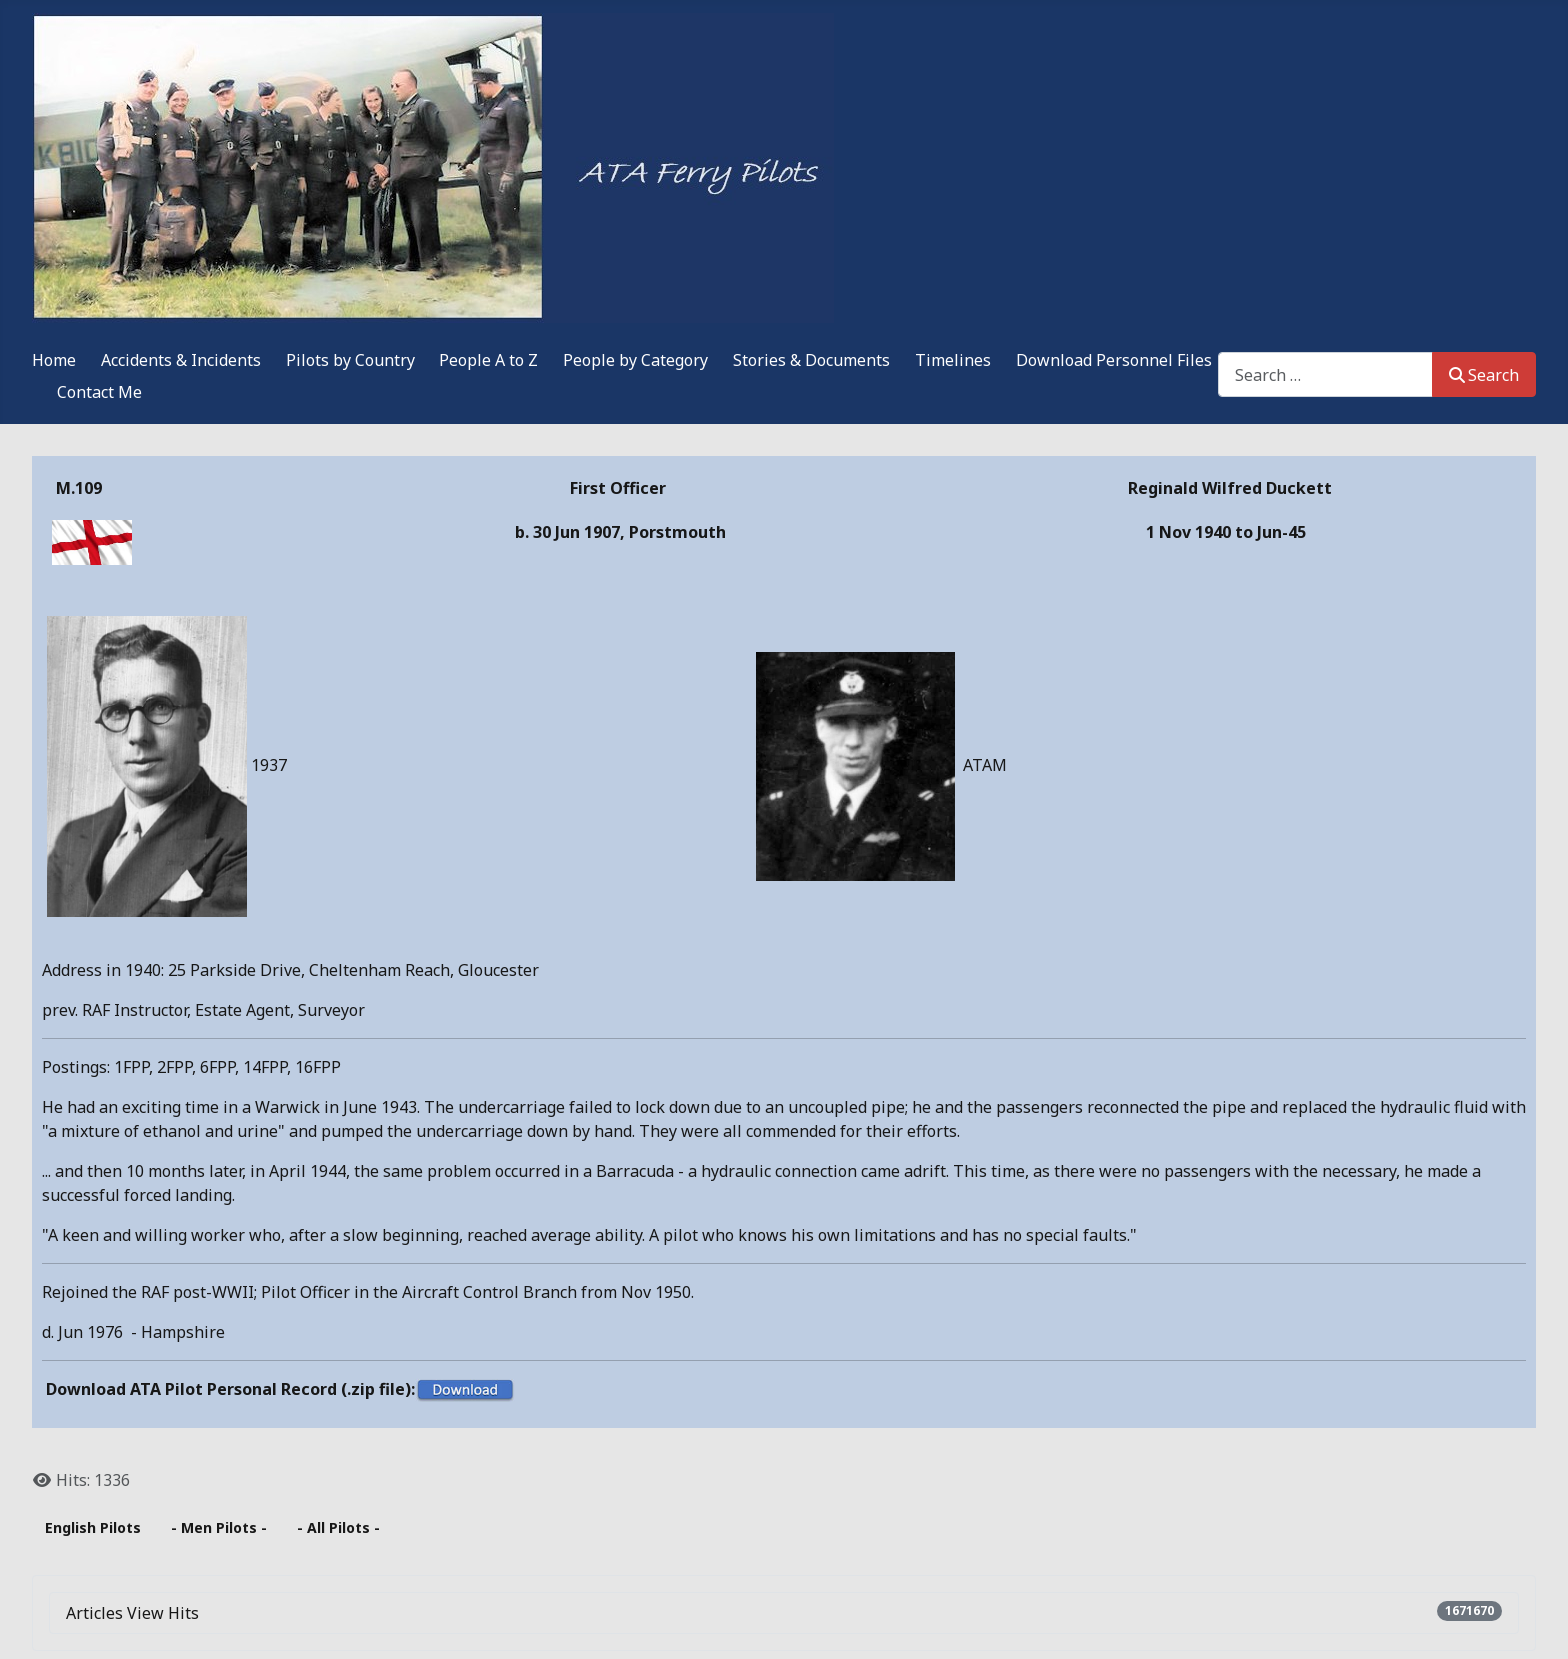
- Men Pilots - (219, 1527)
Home (54, 360)
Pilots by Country (350, 360)
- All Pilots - (338, 1527)
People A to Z (488, 360)
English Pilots (93, 1527)
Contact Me (99, 392)
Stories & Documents (811, 360)
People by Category (635, 360)
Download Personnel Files (1114, 360)
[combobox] (1325, 374)
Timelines (953, 360)
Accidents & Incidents (181, 360)
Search (1484, 375)
